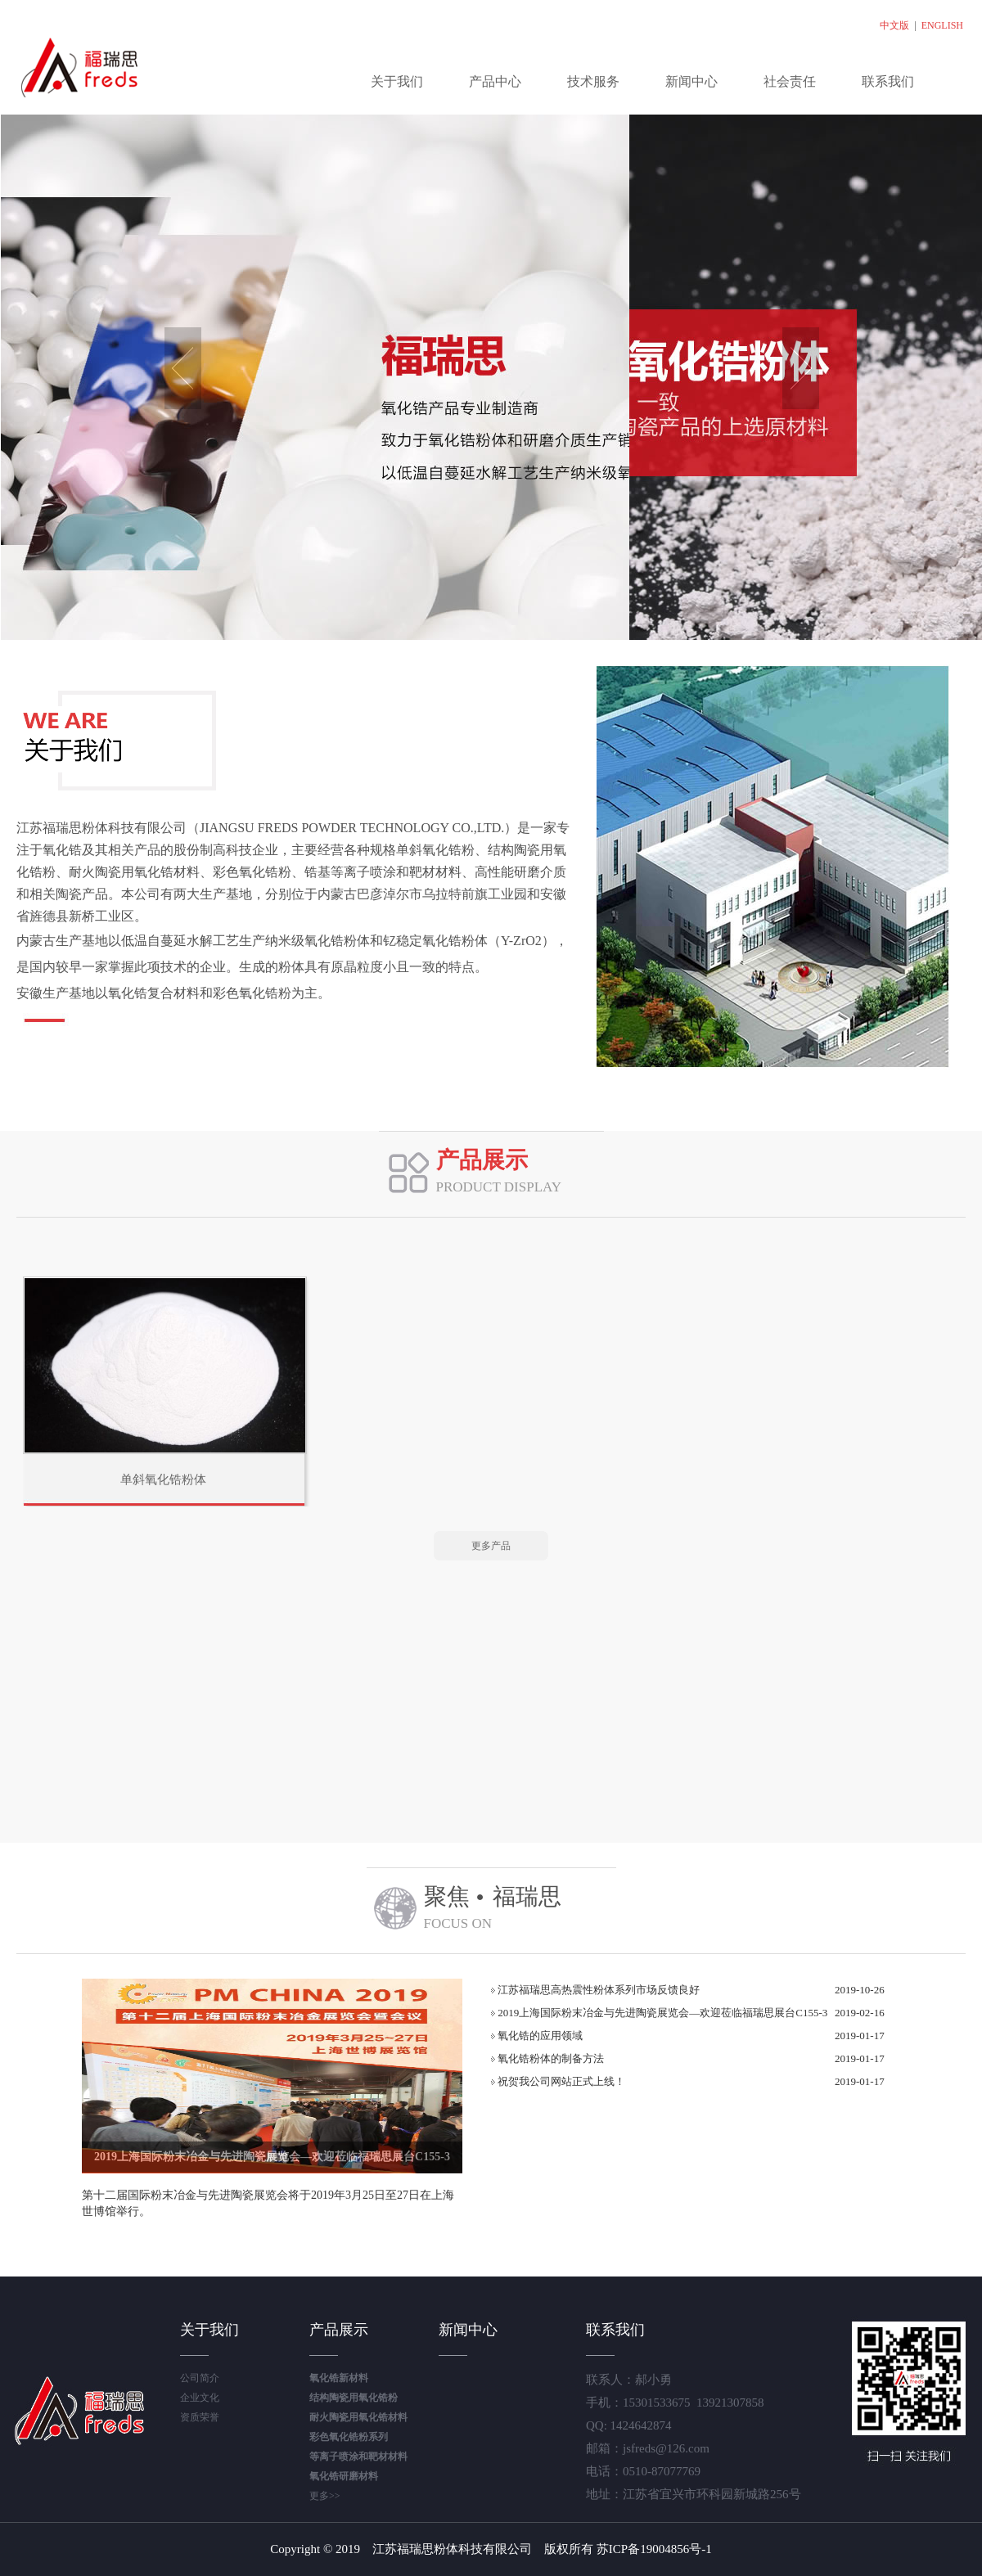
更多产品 (491, 1545)
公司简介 (199, 2378)
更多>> (324, 2496)
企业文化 (199, 2397)
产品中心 (495, 81)
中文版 (894, 25)
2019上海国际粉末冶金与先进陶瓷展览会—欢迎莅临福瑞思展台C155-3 (272, 2156)
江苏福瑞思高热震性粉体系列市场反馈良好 (595, 1990)
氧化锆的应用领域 (537, 2035)
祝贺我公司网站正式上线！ (558, 2081)
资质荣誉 (199, 2417)
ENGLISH (942, 25)
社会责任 (790, 81)
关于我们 (397, 81)
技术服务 (593, 81)
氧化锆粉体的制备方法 (547, 2058)
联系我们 (888, 81)
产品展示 (338, 2330)
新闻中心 (691, 81)
